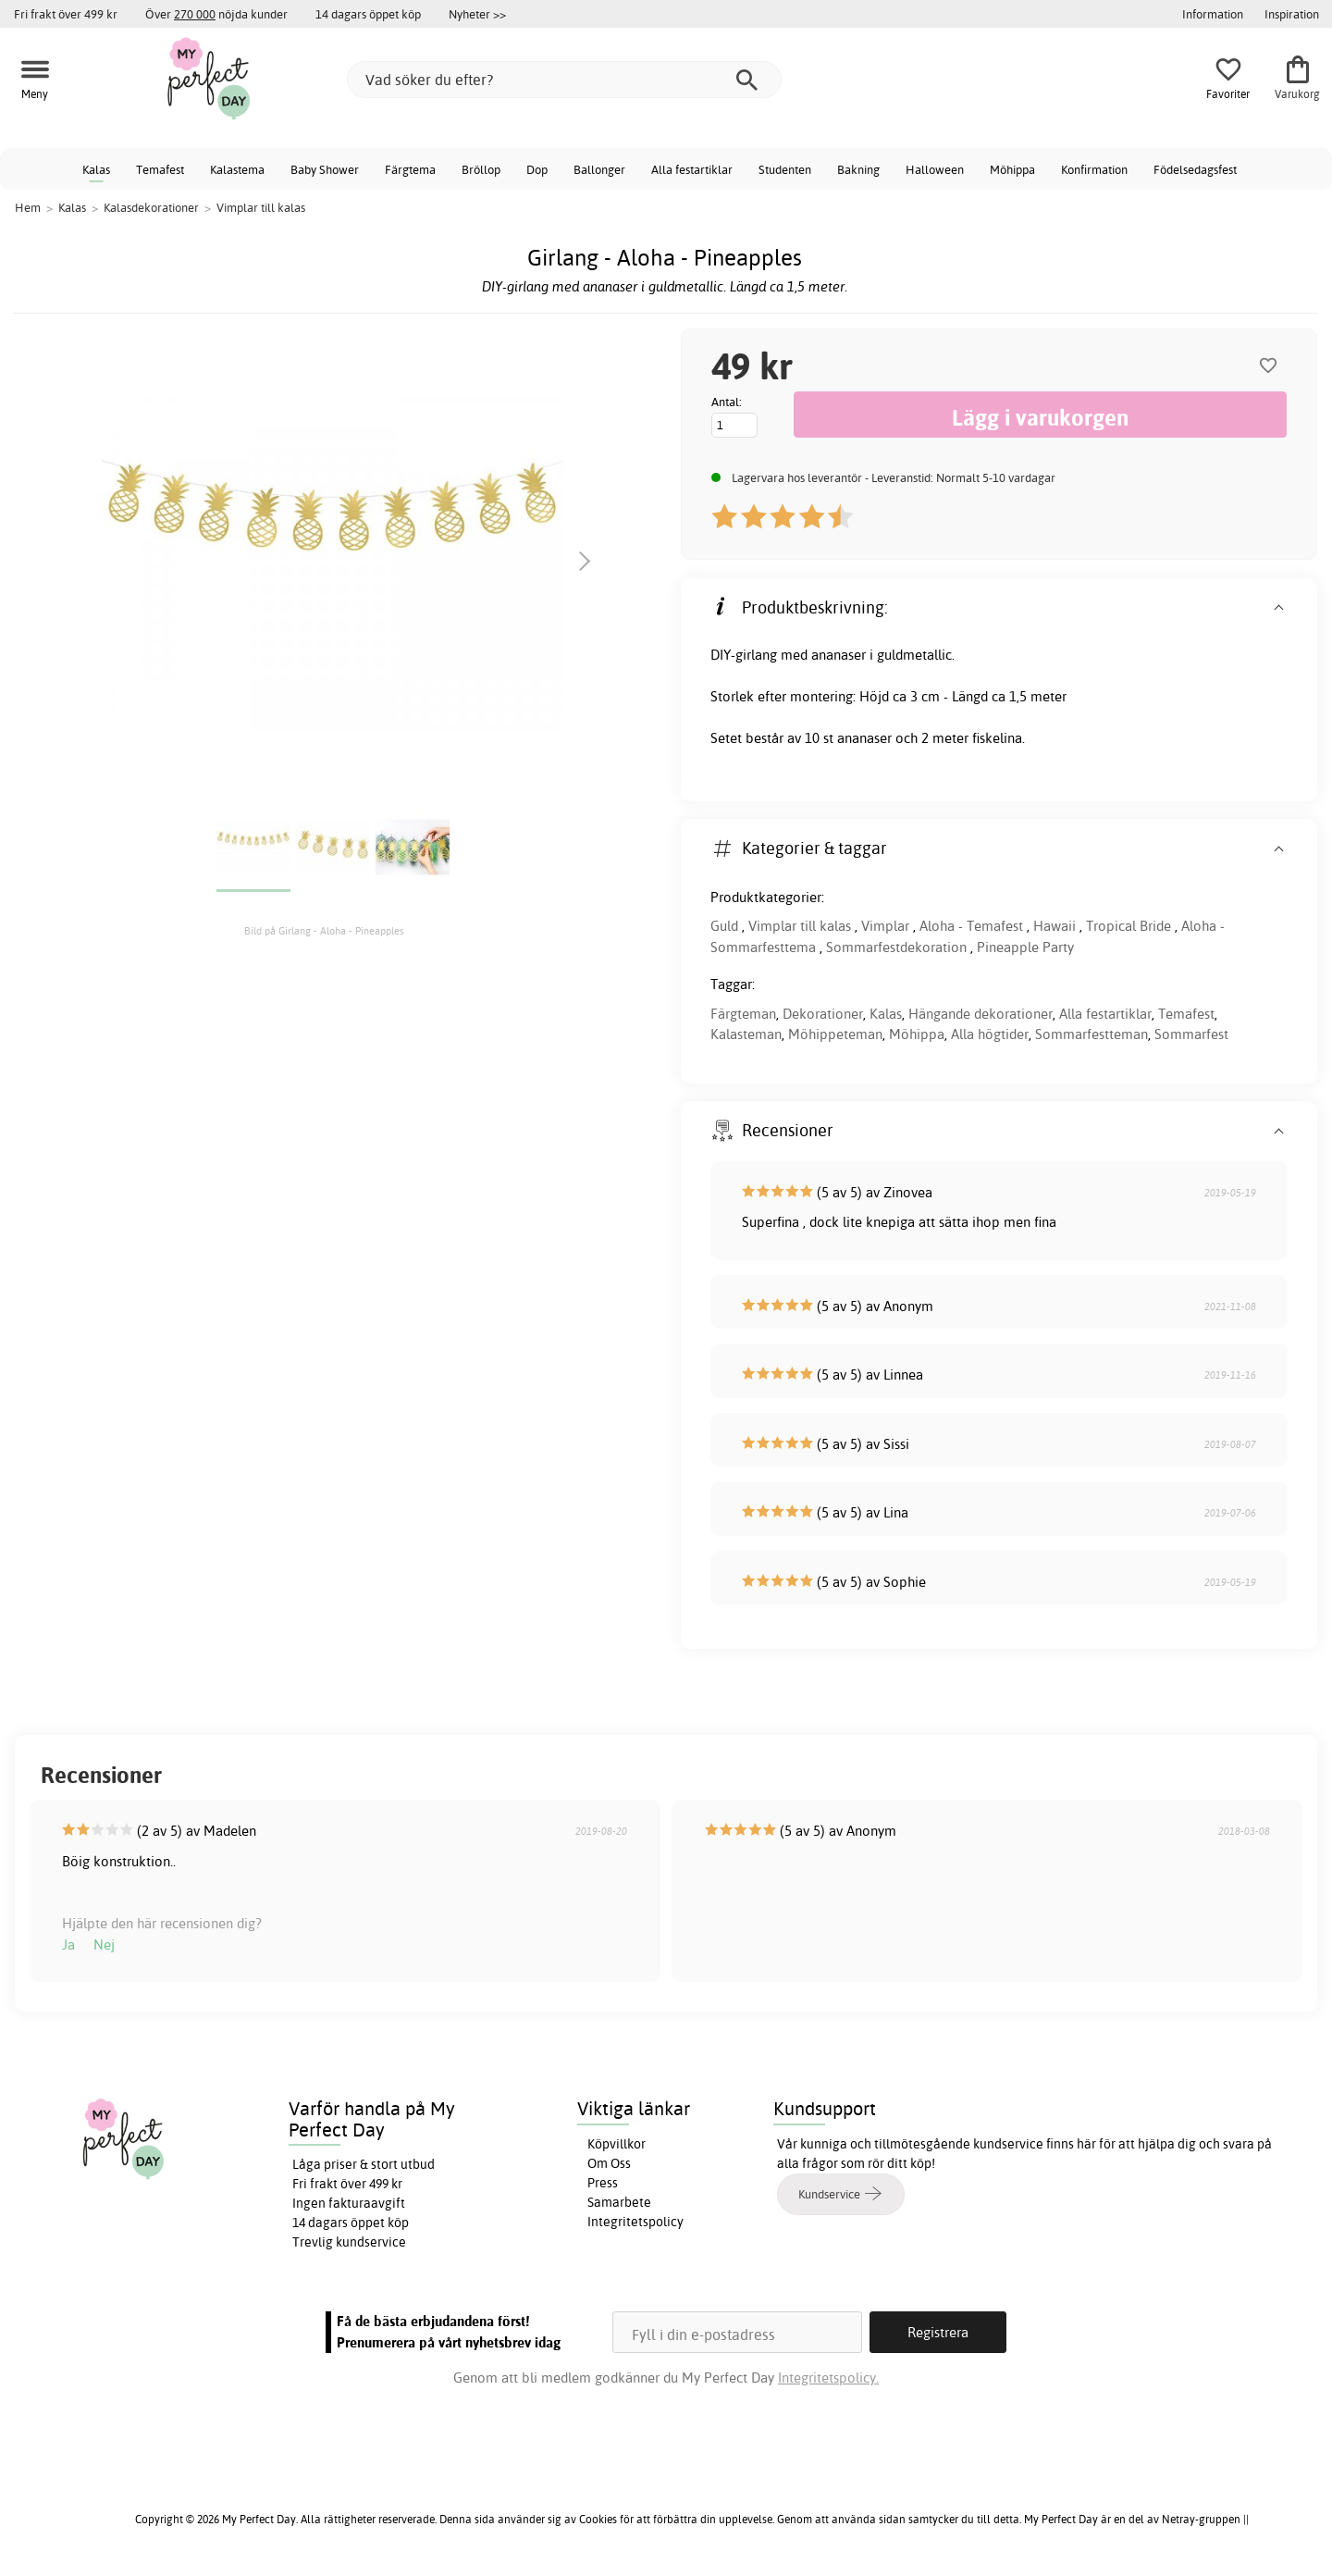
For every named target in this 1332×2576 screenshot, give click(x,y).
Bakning (858, 169)
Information (1212, 13)
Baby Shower (324, 169)
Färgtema (410, 169)
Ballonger (599, 169)
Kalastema (237, 169)
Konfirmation (1094, 169)
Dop (537, 169)
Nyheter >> (477, 13)
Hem (28, 207)
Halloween (935, 169)
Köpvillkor (616, 2144)
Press (602, 2182)
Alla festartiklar (692, 169)
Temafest (160, 169)
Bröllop (481, 169)
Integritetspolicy (635, 2221)
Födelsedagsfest (1195, 169)
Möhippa (1012, 169)
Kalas (96, 169)
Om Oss (609, 2163)
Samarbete (619, 2202)
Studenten (784, 169)
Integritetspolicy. (828, 2377)
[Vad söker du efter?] (564, 79)
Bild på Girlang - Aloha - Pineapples (324, 930)
